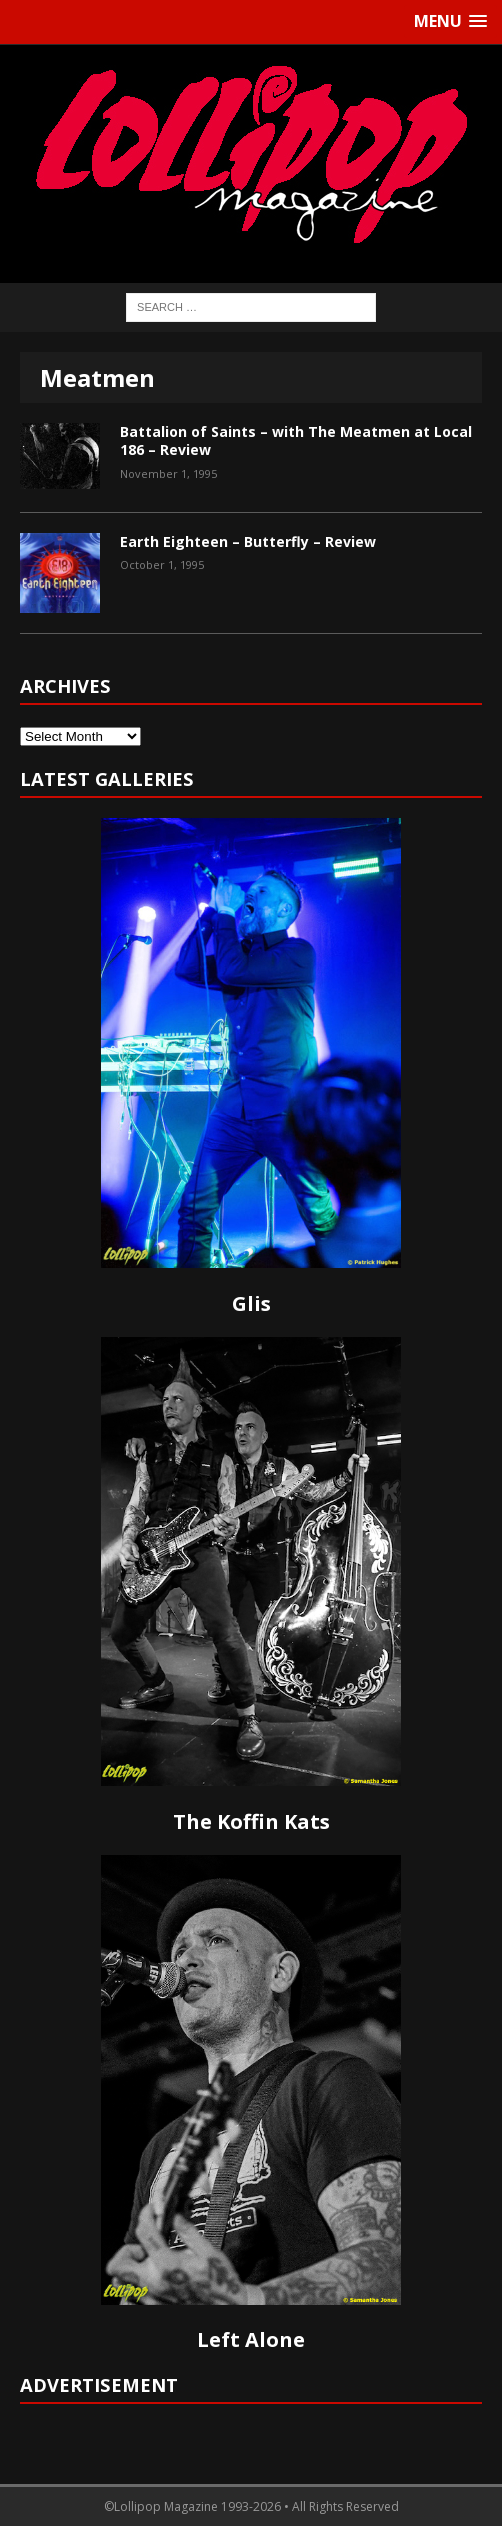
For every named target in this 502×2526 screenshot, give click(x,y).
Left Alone (251, 2339)
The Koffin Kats (251, 1821)
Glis (251, 1303)
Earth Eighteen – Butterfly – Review (248, 541)
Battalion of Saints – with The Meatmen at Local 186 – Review (296, 440)
